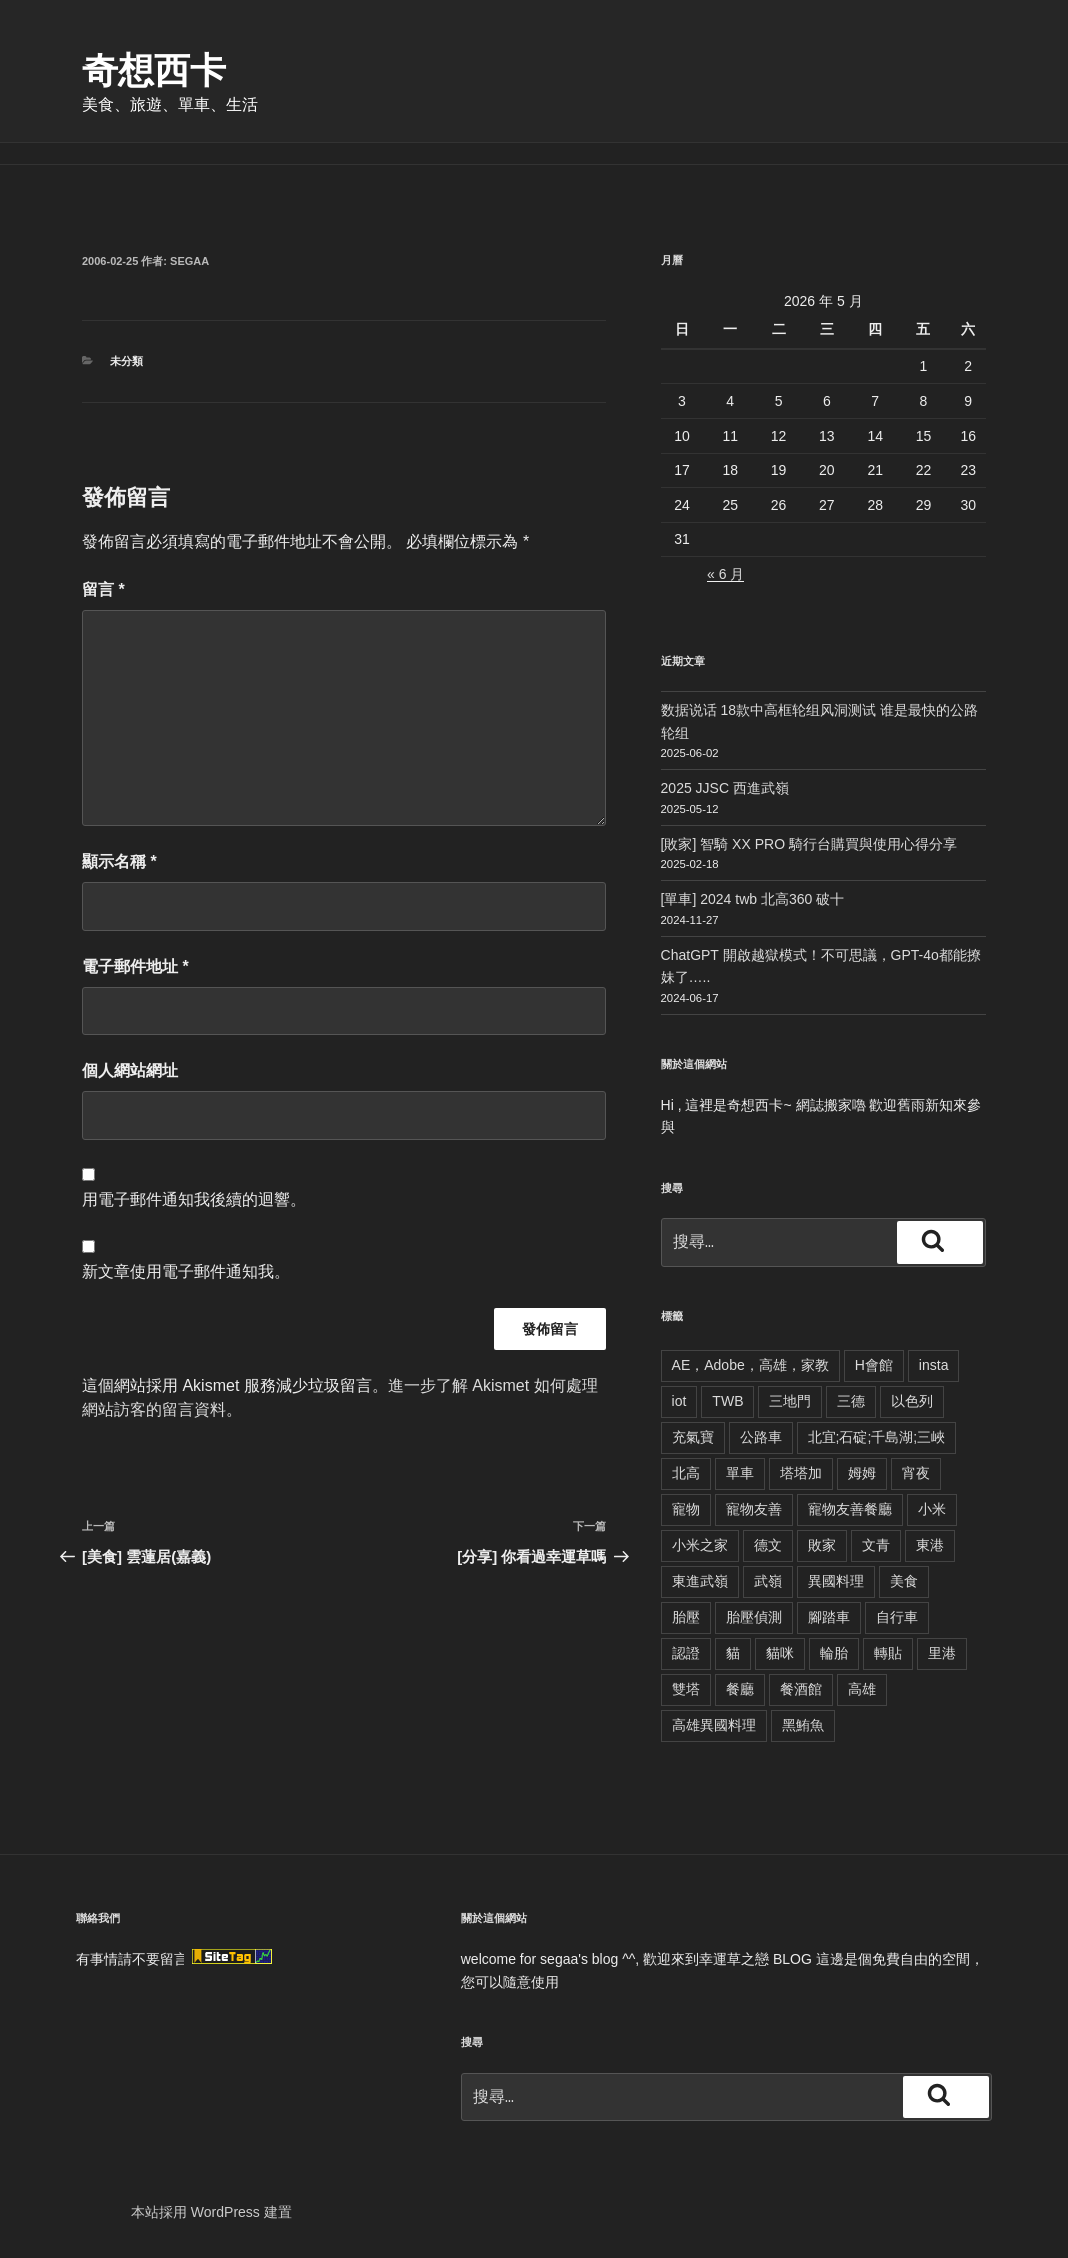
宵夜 (916, 1473)
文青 (876, 1545)
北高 (686, 1473)
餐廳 (740, 1689)
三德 (851, 1401)
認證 (686, 1653)
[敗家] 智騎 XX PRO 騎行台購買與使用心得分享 (809, 844)
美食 (904, 1581)
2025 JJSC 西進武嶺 (725, 788)
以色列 (912, 1401)
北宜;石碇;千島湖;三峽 (877, 1437)
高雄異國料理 (714, 1725)
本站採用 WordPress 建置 (211, 2212)
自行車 (897, 1617)
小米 (932, 1509)
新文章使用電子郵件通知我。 (186, 1271)
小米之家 (700, 1545)
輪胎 (834, 1653)
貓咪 (780, 1653)
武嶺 (768, 1581)
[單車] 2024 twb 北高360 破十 (753, 899)
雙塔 (686, 1689)
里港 (942, 1653)
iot (679, 1401)
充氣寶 (693, 1437)
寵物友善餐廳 (850, 1509)
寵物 (686, 1509)
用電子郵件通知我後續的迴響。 (194, 1199)
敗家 (822, 1545)
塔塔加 (801, 1473)
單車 (740, 1473)
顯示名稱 (119, 861)
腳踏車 (829, 1617)
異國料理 (836, 1581)
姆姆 (862, 1473)
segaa (189, 261)
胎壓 (686, 1617)
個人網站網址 (130, 1070)
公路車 (761, 1437)
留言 (103, 589)
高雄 (862, 1689)
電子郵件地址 (135, 966)
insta (934, 1365)
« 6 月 (725, 574)
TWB (727, 1401)
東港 (930, 1545)
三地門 (790, 1401)
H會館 (874, 1365)
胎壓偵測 (754, 1617)
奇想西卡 (154, 70)
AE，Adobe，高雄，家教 (750, 1365)
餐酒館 (801, 1689)
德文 (768, 1545)
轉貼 (888, 1653)
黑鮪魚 (803, 1725)
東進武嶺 (700, 1581)
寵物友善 (754, 1509)
